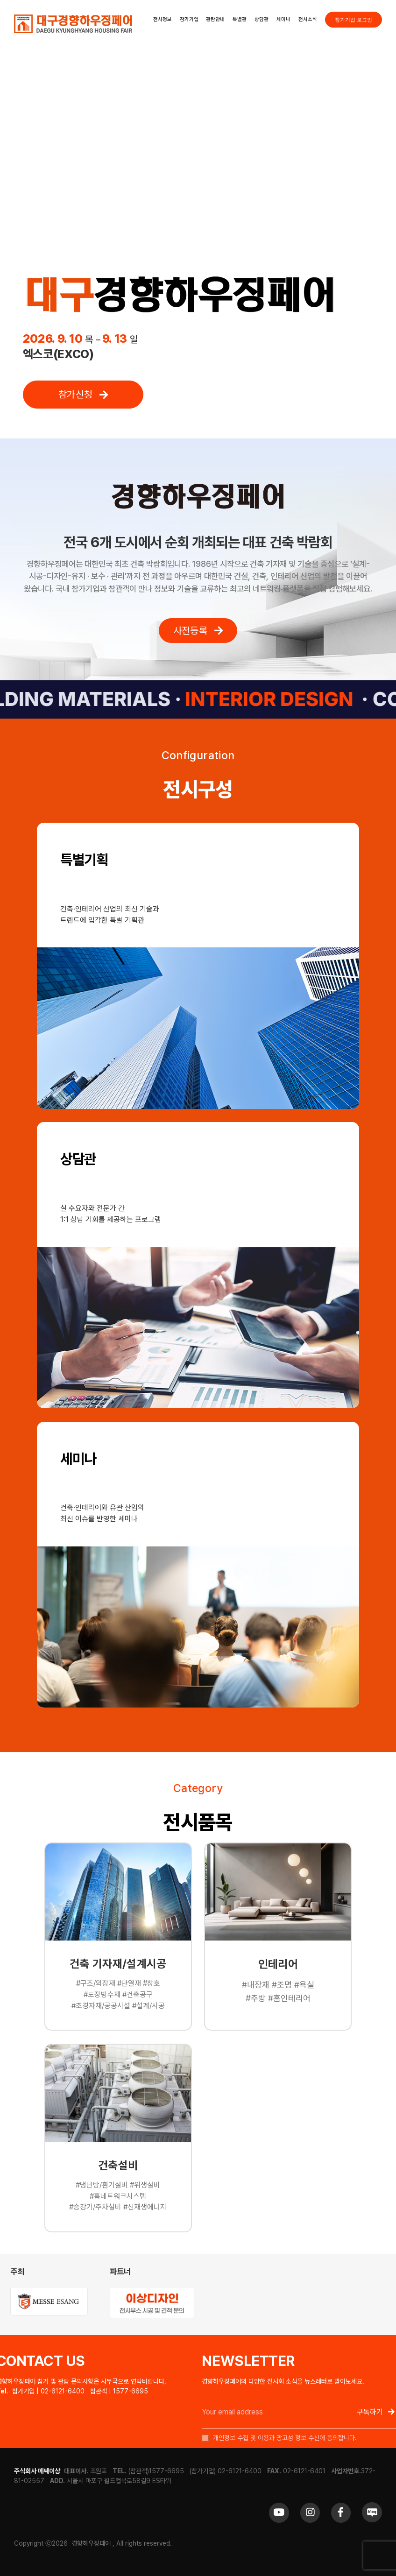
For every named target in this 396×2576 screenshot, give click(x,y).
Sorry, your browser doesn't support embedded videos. (198, 156)
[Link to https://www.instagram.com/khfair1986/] (310, 2512)
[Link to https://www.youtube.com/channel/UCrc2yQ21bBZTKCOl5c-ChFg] (279, 2512)
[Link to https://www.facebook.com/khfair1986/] (341, 2512)
